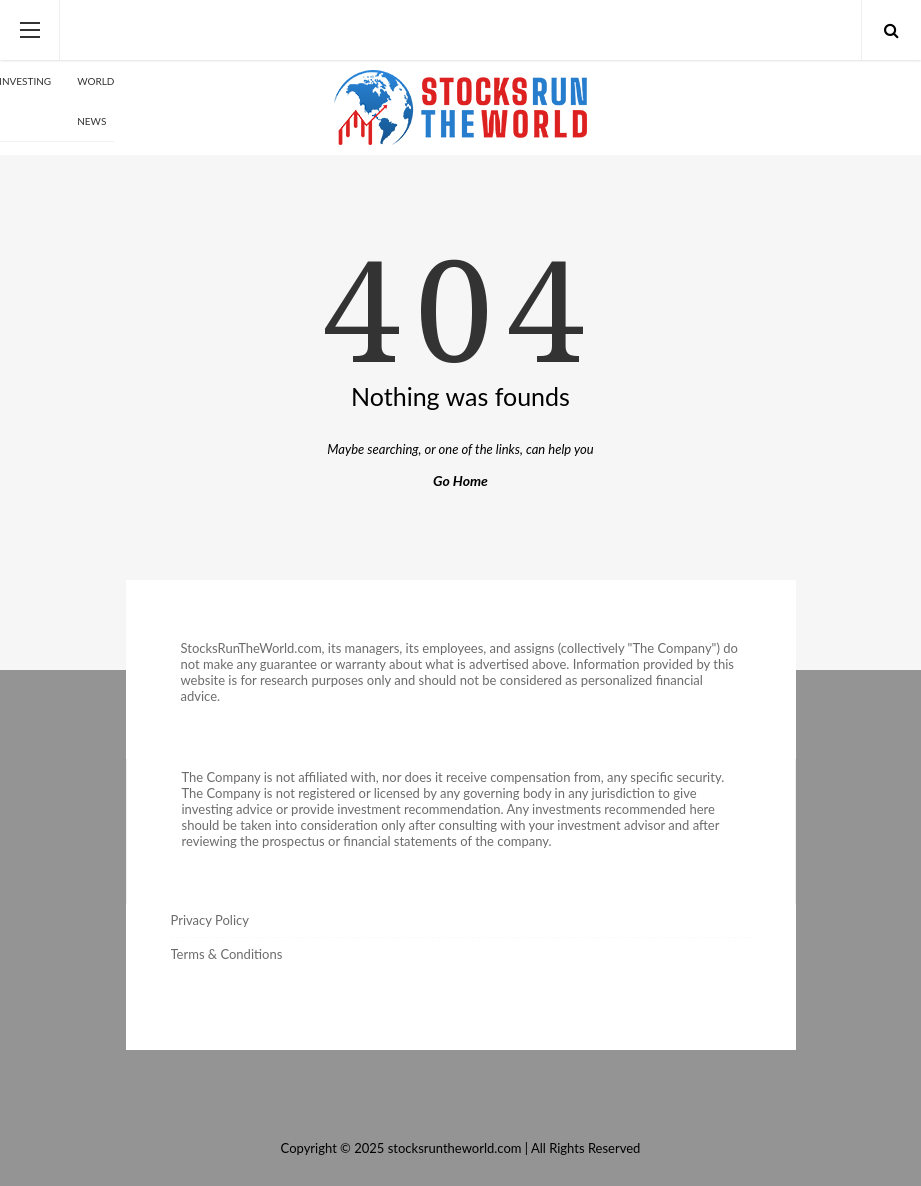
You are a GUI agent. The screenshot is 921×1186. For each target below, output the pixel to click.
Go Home (460, 480)
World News (95, 101)
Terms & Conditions (227, 954)
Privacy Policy (210, 920)
